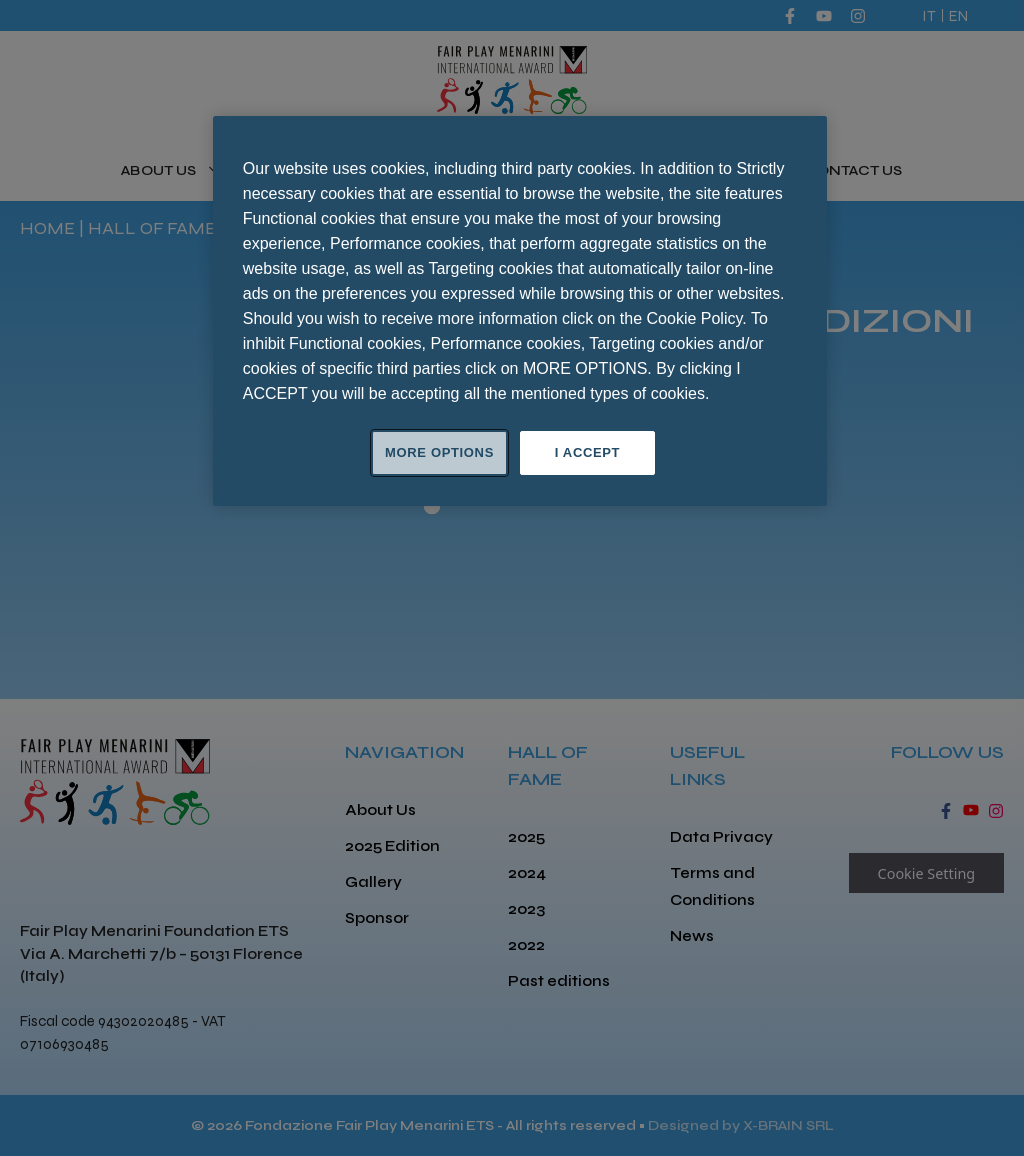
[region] (520, 311)
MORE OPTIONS (439, 452)
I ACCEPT (587, 452)
